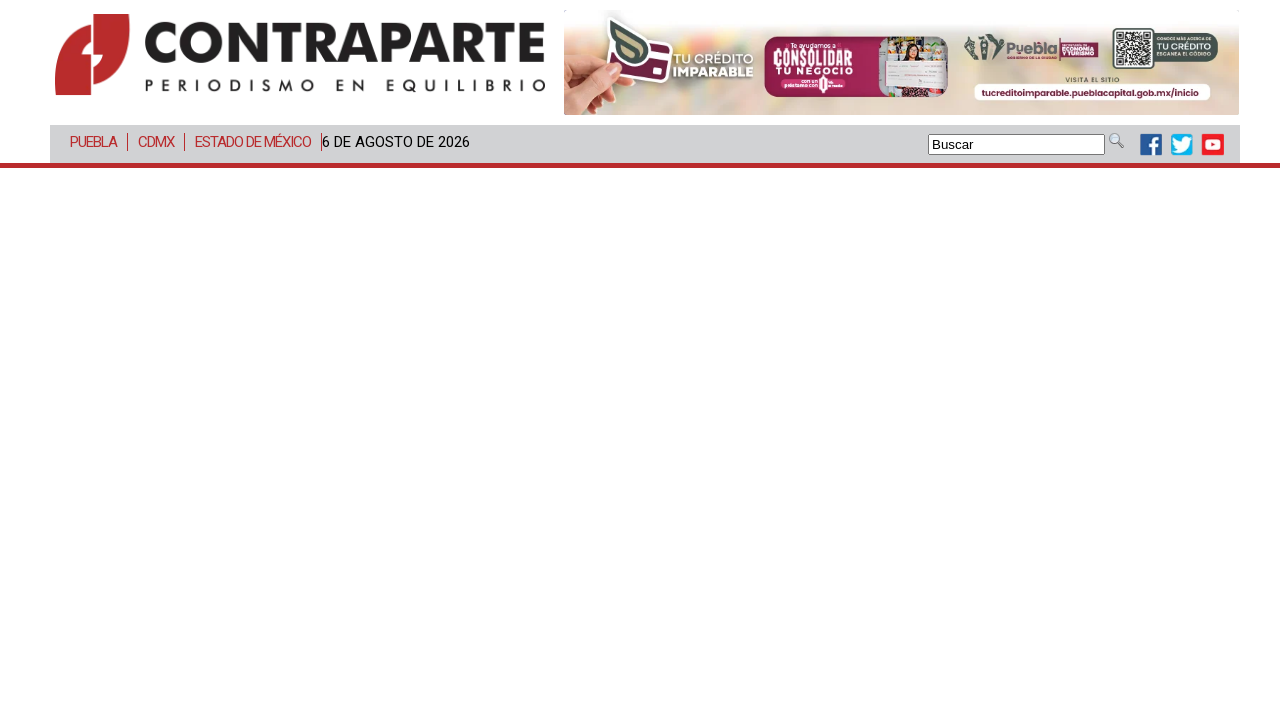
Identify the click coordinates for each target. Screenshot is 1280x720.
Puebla (93, 142)
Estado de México (253, 142)
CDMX (156, 142)
